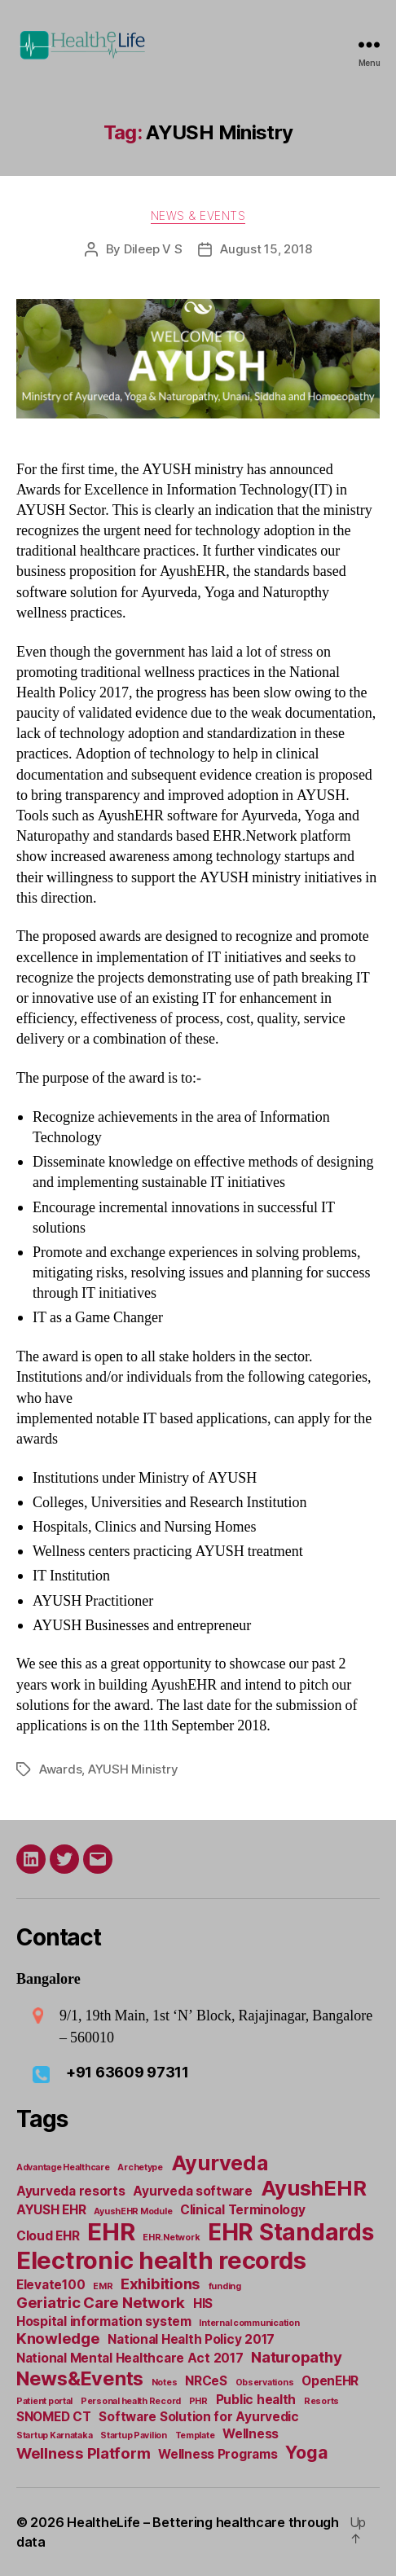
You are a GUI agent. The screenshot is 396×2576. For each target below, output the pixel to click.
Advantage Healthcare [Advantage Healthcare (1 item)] (63, 2167)
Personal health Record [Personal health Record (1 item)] (131, 2401)
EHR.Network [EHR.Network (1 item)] (171, 2237)
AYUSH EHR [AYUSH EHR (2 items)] (51, 2210)
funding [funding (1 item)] (225, 2286)
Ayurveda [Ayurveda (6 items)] (219, 2162)
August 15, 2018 (265, 249)
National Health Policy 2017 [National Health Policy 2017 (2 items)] (191, 2339)
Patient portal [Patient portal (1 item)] (44, 2401)
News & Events (198, 215)
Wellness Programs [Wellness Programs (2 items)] (217, 2454)
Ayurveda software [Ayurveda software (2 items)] (192, 2191)
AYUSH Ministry (133, 1769)
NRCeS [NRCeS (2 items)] (206, 2381)
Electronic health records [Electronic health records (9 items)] (161, 2260)
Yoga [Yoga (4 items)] (306, 2452)
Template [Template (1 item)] (195, 2435)
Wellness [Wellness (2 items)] (250, 2434)
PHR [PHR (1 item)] (198, 2401)
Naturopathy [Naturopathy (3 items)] (296, 2357)
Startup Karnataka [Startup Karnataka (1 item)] (54, 2435)
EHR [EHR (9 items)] (110, 2232)
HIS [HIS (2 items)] (203, 2303)
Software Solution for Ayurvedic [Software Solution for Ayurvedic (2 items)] (199, 2416)
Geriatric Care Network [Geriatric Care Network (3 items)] (100, 2302)
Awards (60, 1769)
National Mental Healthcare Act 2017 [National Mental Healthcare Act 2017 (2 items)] (130, 2358)
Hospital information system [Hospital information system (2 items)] (103, 2321)
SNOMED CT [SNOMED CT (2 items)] (53, 2416)
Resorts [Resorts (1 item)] (321, 2401)
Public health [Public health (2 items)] (256, 2399)
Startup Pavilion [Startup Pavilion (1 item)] (133, 2435)
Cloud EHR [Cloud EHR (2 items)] (48, 2236)
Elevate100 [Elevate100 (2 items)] (50, 2284)
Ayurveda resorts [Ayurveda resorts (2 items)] (70, 2191)
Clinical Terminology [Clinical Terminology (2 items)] (243, 2210)
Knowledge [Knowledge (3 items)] (58, 2338)
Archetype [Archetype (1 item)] (140, 2167)
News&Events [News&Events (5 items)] (79, 2378)
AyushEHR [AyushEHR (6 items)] (314, 2187)
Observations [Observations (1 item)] (264, 2382)
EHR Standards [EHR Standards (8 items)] (291, 2232)
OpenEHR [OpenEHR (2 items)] (330, 2381)
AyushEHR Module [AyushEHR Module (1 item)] (133, 2211)
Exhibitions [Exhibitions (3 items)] (160, 2284)
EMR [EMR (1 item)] (102, 2286)
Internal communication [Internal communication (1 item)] (249, 2323)
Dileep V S (153, 249)
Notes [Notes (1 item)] (165, 2382)
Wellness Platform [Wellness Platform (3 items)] (83, 2453)
